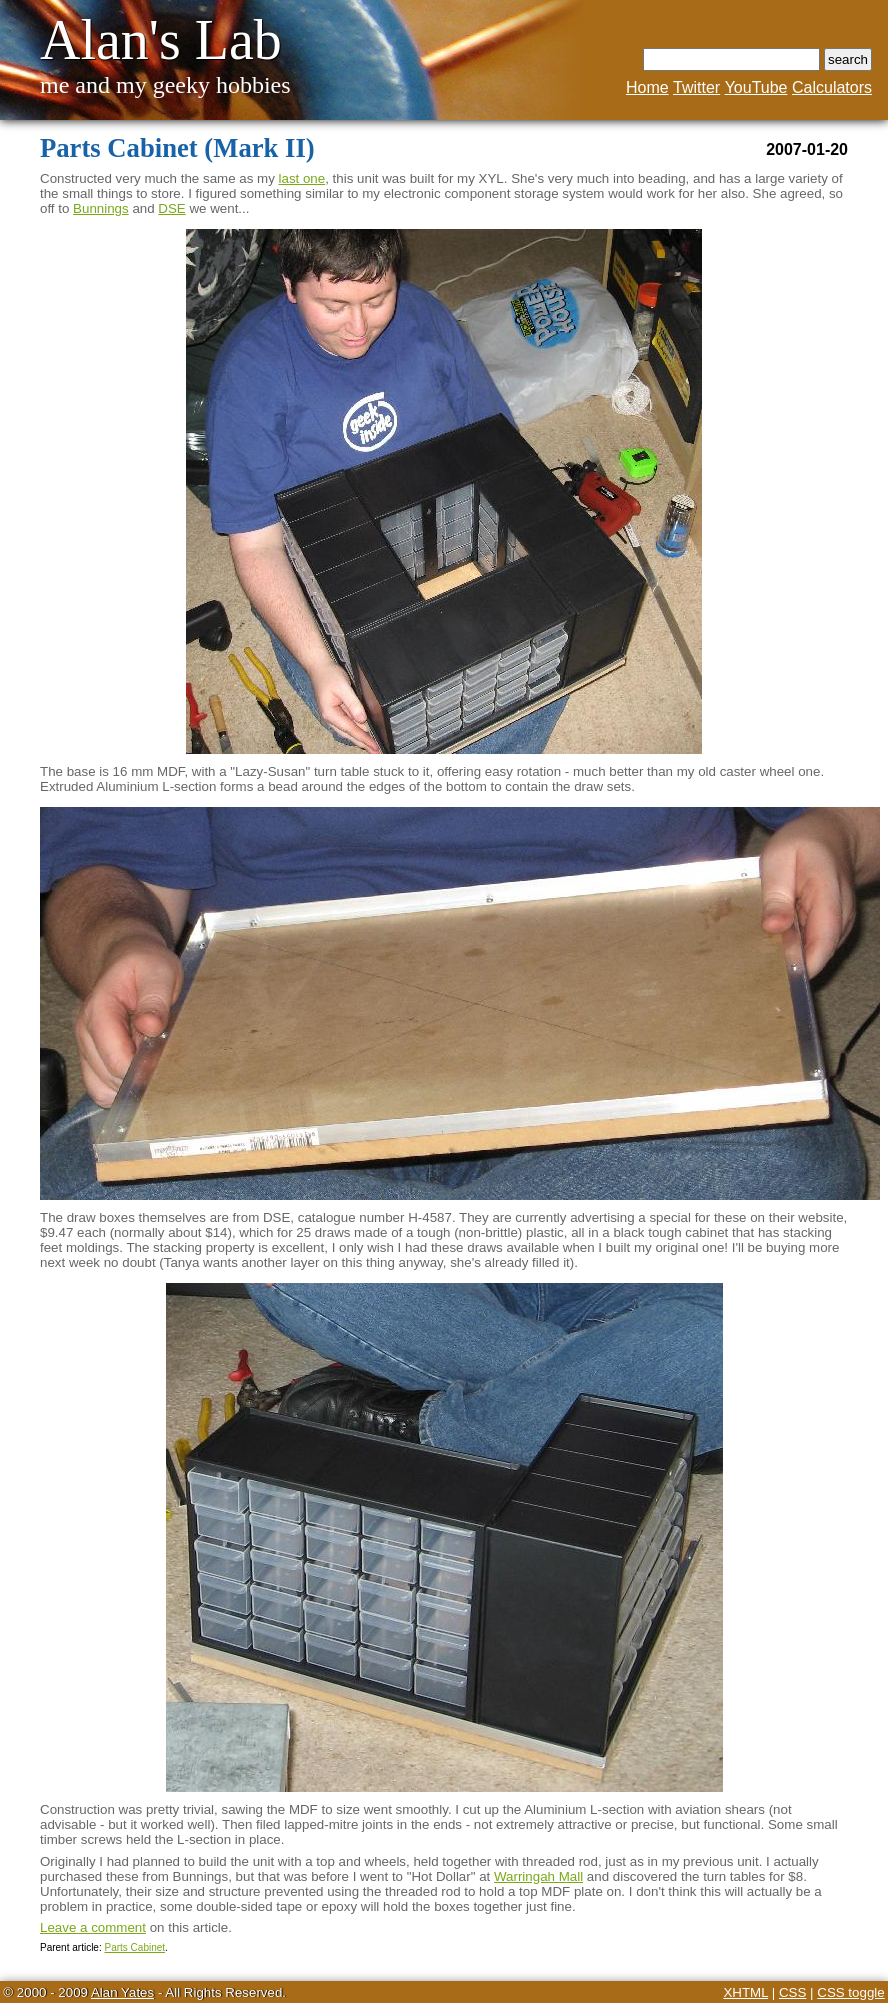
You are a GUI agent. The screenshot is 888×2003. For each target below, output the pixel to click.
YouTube (756, 87)
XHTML (745, 1992)
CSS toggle (850, 1992)
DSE (171, 208)
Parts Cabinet (134, 1947)
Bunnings (101, 208)
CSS (792, 1992)
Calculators (832, 87)
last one (302, 178)
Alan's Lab (161, 40)
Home (647, 87)
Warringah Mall (538, 1876)
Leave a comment (93, 1927)
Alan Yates (122, 1992)
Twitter (696, 87)
